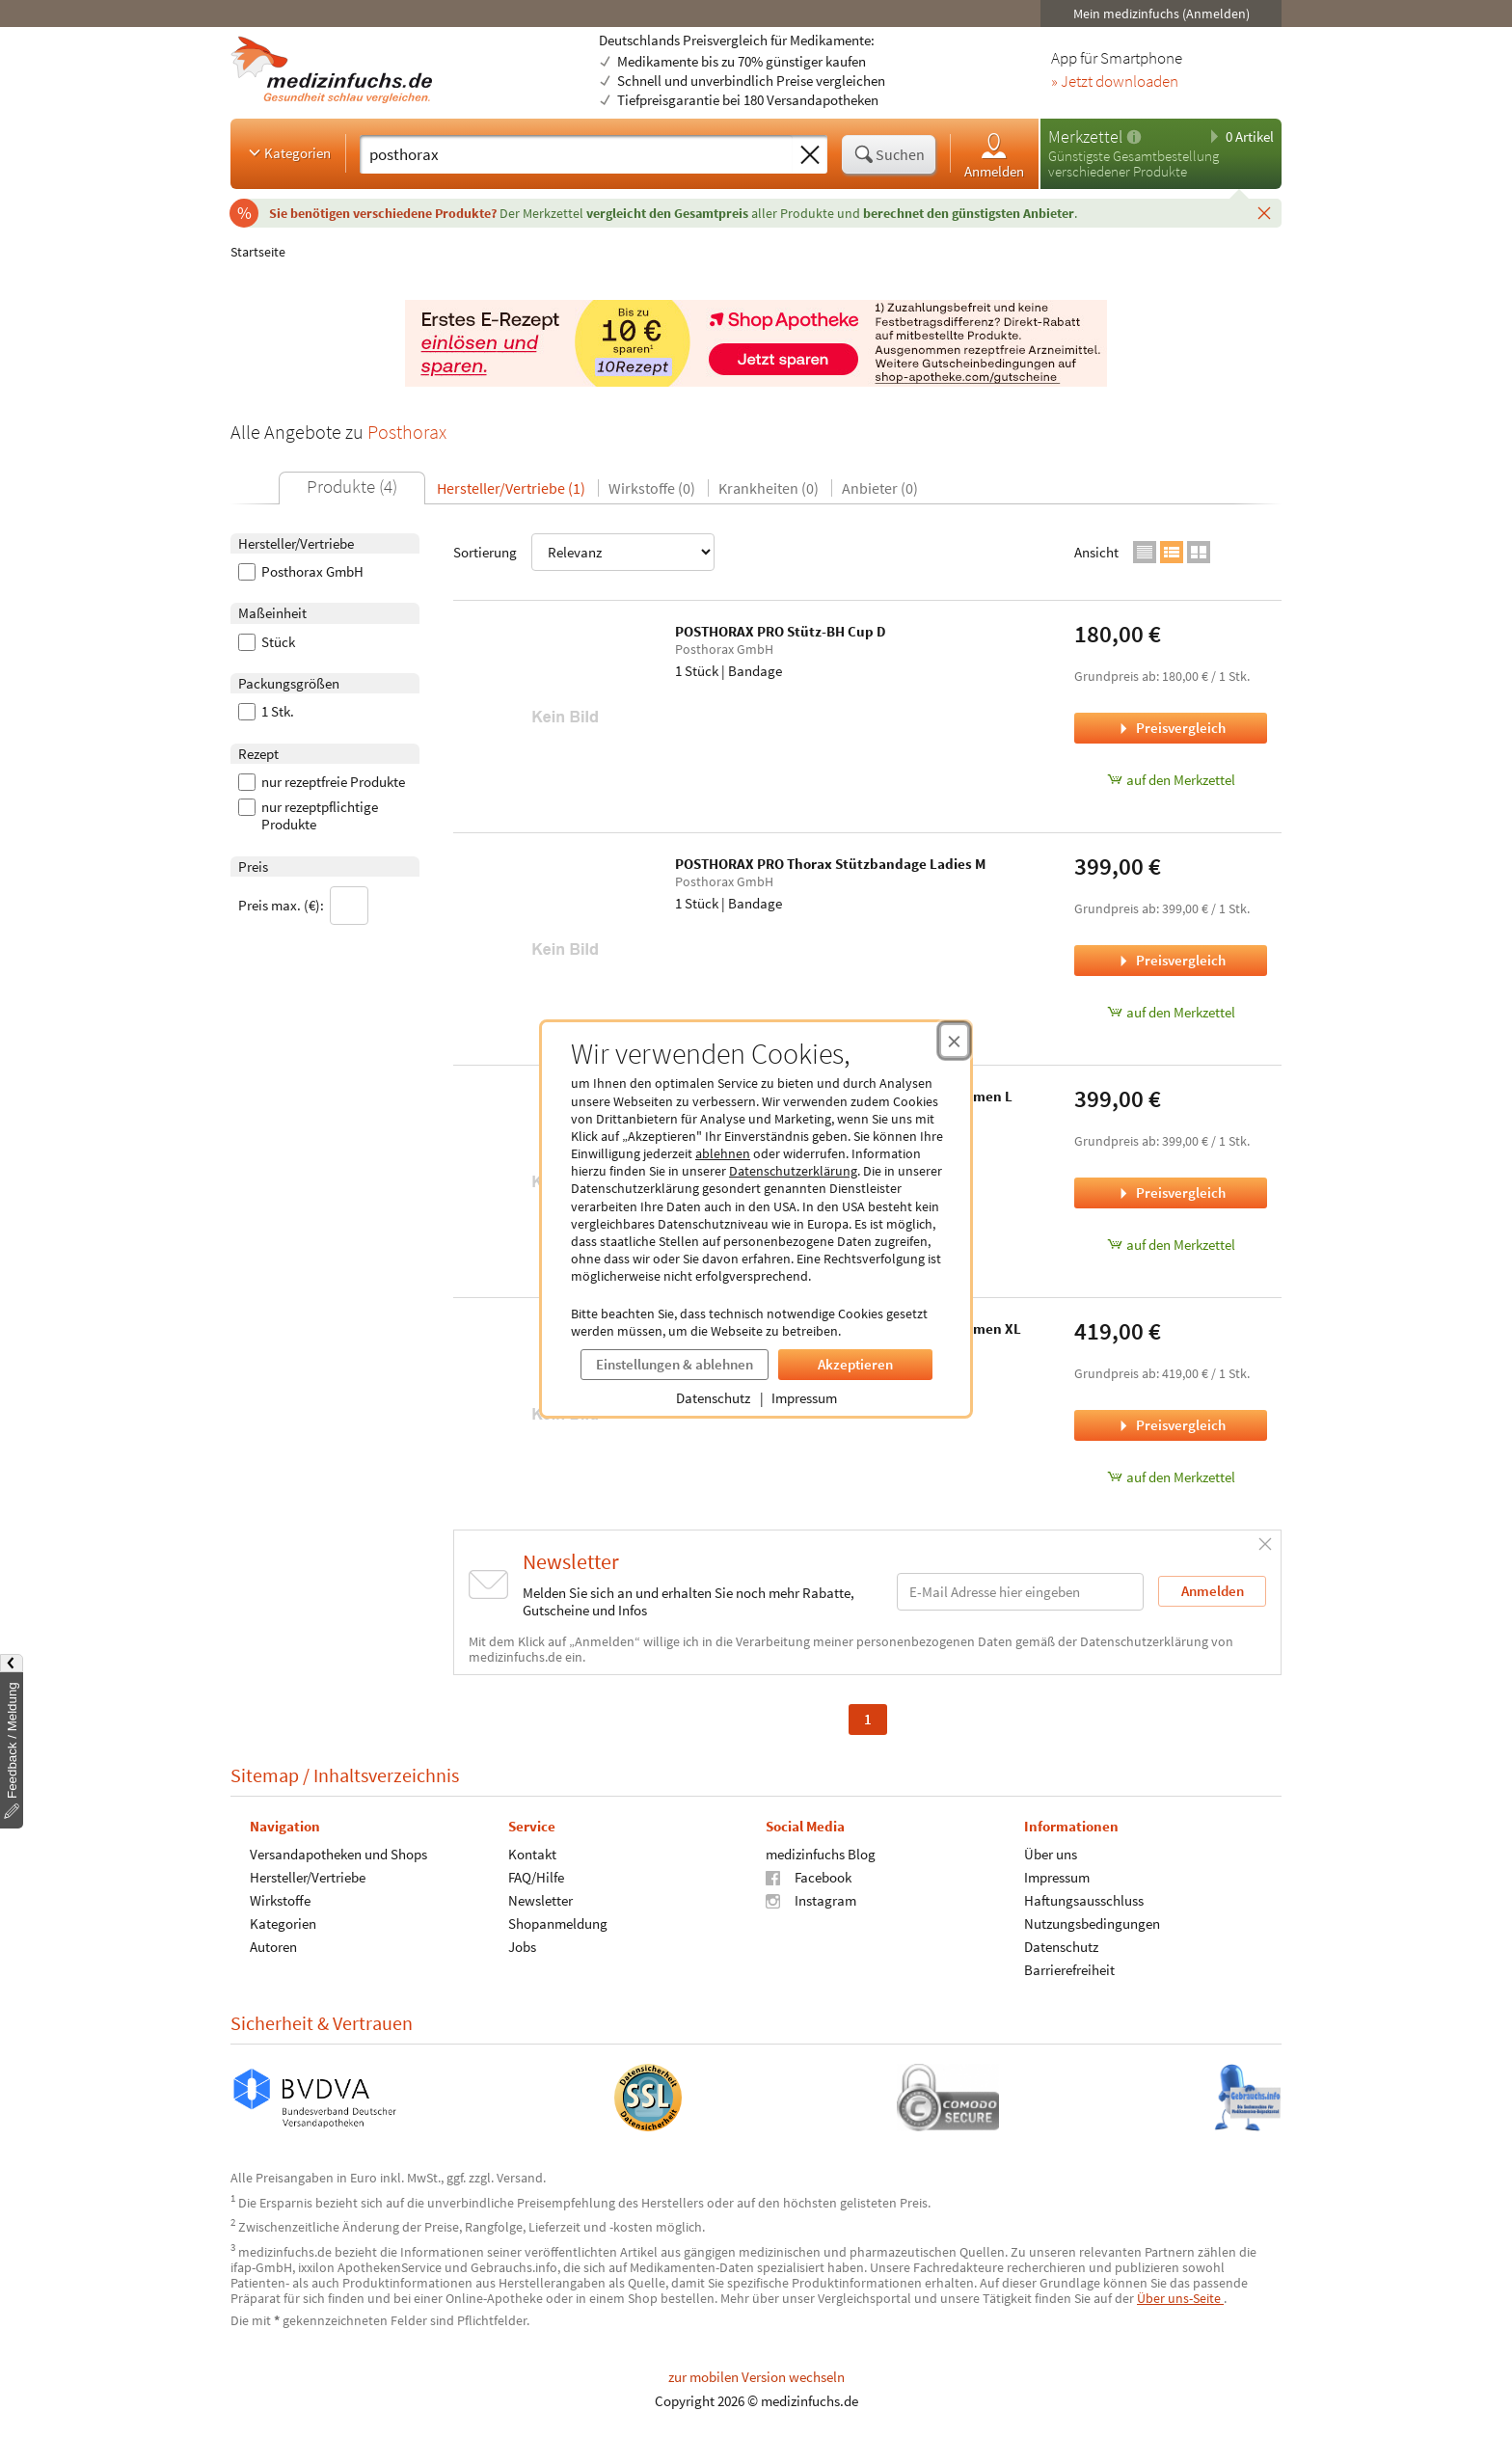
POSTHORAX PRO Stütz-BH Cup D (780, 631)
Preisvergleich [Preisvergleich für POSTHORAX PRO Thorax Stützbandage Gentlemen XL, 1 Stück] (1171, 1425)
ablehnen (722, 1153)
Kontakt (532, 1854)
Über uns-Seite (1180, 2298)
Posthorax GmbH (301, 572)
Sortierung (584, 552)
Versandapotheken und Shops (338, 1854)
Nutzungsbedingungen (1092, 1923)
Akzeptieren (855, 1364)
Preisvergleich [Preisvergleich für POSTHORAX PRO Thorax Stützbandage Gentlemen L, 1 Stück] (1171, 1192)
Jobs (522, 1946)
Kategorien (288, 152)
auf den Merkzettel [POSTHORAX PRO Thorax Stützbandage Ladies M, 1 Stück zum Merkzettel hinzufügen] (1171, 1012)
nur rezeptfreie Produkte (321, 782)
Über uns (1050, 1854)
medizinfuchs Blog (821, 1854)
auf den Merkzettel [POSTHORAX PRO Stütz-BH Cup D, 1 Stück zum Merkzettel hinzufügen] (1171, 780)
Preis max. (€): (303, 905)
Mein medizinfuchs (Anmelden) (1161, 13)
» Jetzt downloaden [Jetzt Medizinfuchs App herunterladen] (1114, 82)
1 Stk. (266, 711)
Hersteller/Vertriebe (307, 1877)
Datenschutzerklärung (793, 1170)
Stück (266, 642)
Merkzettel (1085, 136)
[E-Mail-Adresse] (1020, 1592)
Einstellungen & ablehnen (674, 1364)
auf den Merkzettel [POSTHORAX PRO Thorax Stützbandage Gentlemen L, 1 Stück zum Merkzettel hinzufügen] (1171, 1244)
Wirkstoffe (280, 1900)
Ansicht (1096, 552)
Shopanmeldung (558, 1923)
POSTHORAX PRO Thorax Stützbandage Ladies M (830, 863)
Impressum (804, 1398)
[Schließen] (1264, 212)
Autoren (273, 1946)
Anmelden (994, 154)
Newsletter (540, 1900)
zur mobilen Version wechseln (756, 2377)
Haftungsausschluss (1084, 1900)
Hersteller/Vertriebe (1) (511, 488)
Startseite (257, 251)
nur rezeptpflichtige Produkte (308, 816)
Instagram (811, 1900)
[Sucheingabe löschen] (810, 155)
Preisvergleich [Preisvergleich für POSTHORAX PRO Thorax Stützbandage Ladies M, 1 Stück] (1171, 960)
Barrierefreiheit (1069, 1970)
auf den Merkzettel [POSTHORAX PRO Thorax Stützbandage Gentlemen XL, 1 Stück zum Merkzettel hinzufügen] (1171, 1477)
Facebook (808, 1877)
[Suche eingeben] (576, 154)
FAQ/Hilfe (536, 1877)
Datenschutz (713, 1398)
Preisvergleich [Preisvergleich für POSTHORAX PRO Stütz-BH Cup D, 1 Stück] (1171, 727)
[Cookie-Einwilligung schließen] (954, 1040)
